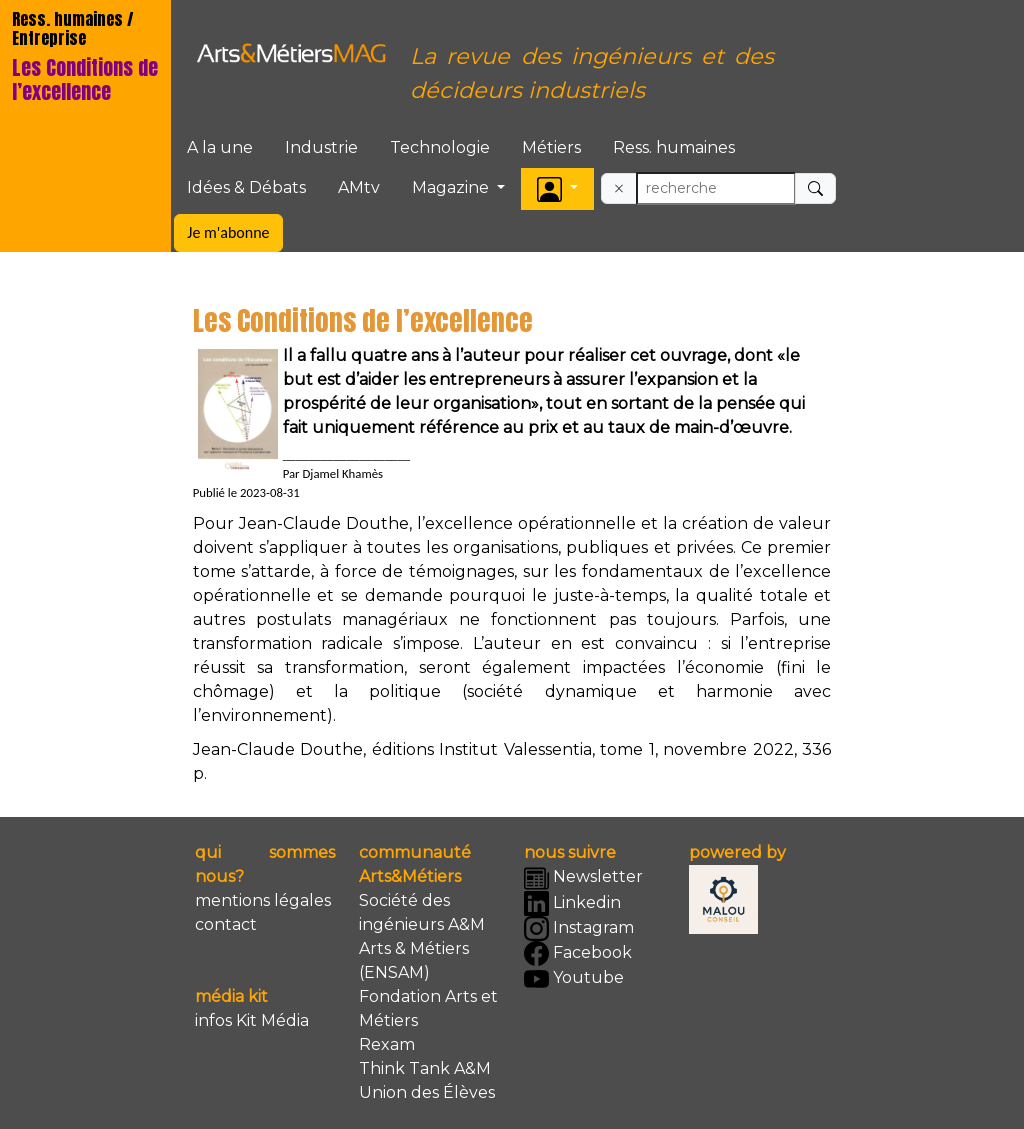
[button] (557, 188)
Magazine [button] (452, 187)
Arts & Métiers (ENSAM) (414, 960)
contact (226, 924)
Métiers (551, 147)
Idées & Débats (246, 187)
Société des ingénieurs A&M (422, 912)
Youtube (574, 979)
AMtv (359, 187)
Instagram (579, 928)
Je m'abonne (228, 232)
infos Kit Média (252, 1020)
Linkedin (572, 903)
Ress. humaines (674, 147)
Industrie (321, 147)
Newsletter (583, 878)
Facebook (578, 953)
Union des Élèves (427, 1092)
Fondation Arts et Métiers (428, 1008)
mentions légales (263, 900)
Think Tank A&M (425, 1068)
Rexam (387, 1044)
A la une (220, 147)
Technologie (440, 147)
